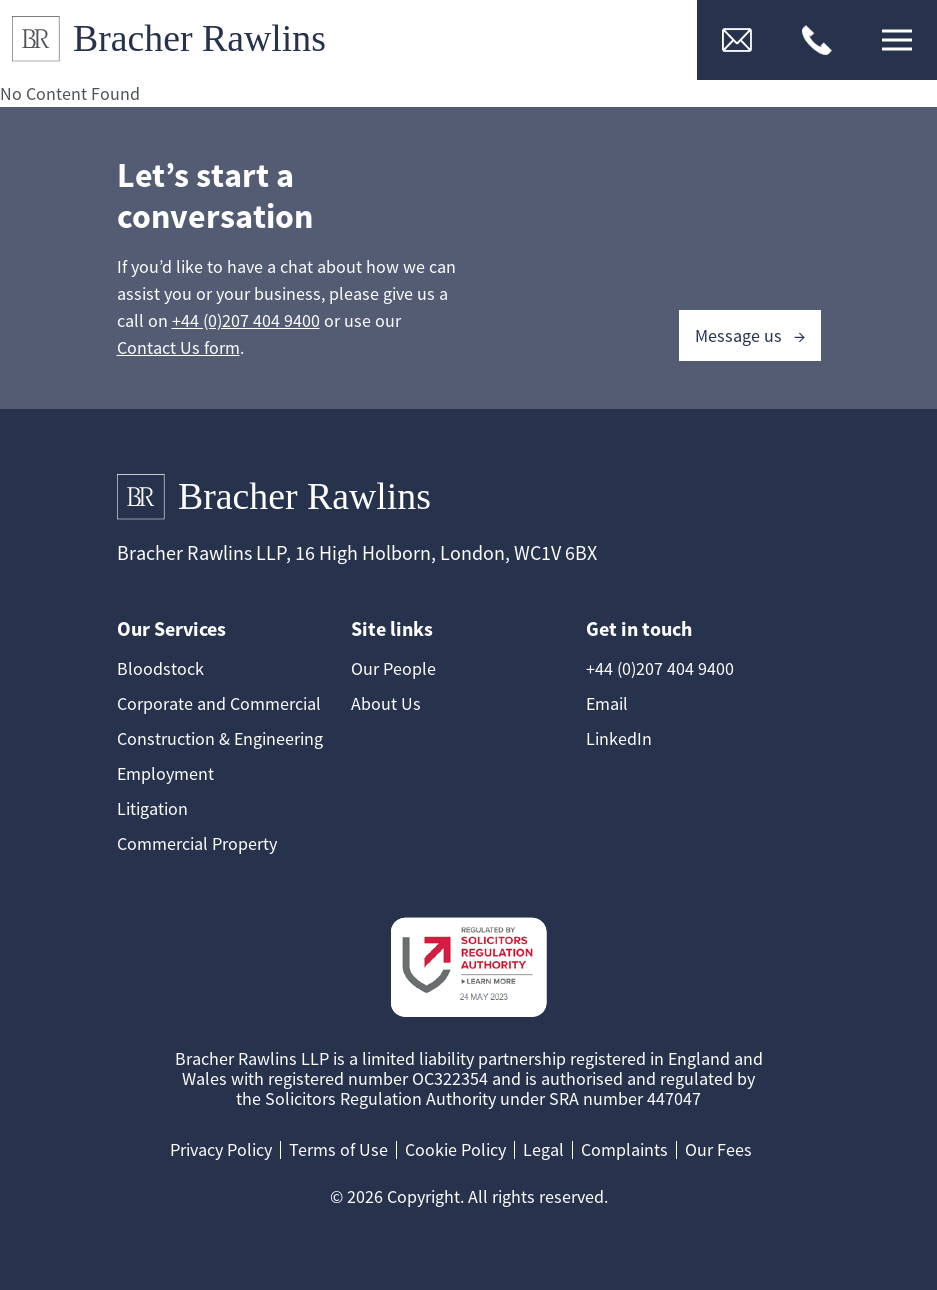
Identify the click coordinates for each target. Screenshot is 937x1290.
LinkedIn (619, 738)
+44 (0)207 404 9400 (246, 320)
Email (607, 703)
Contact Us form (178, 347)
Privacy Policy (221, 1149)
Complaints (624, 1149)
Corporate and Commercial (219, 703)
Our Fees (718, 1149)
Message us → (750, 335)
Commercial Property (197, 843)
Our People (393, 668)
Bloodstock (160, 668)
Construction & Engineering (220, 738)
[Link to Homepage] (177, 40)
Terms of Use (338, 1149)
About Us (386, 703)
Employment (165, 773)
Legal (543, 1149)
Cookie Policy (455, 1149)
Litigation (152, 808)
